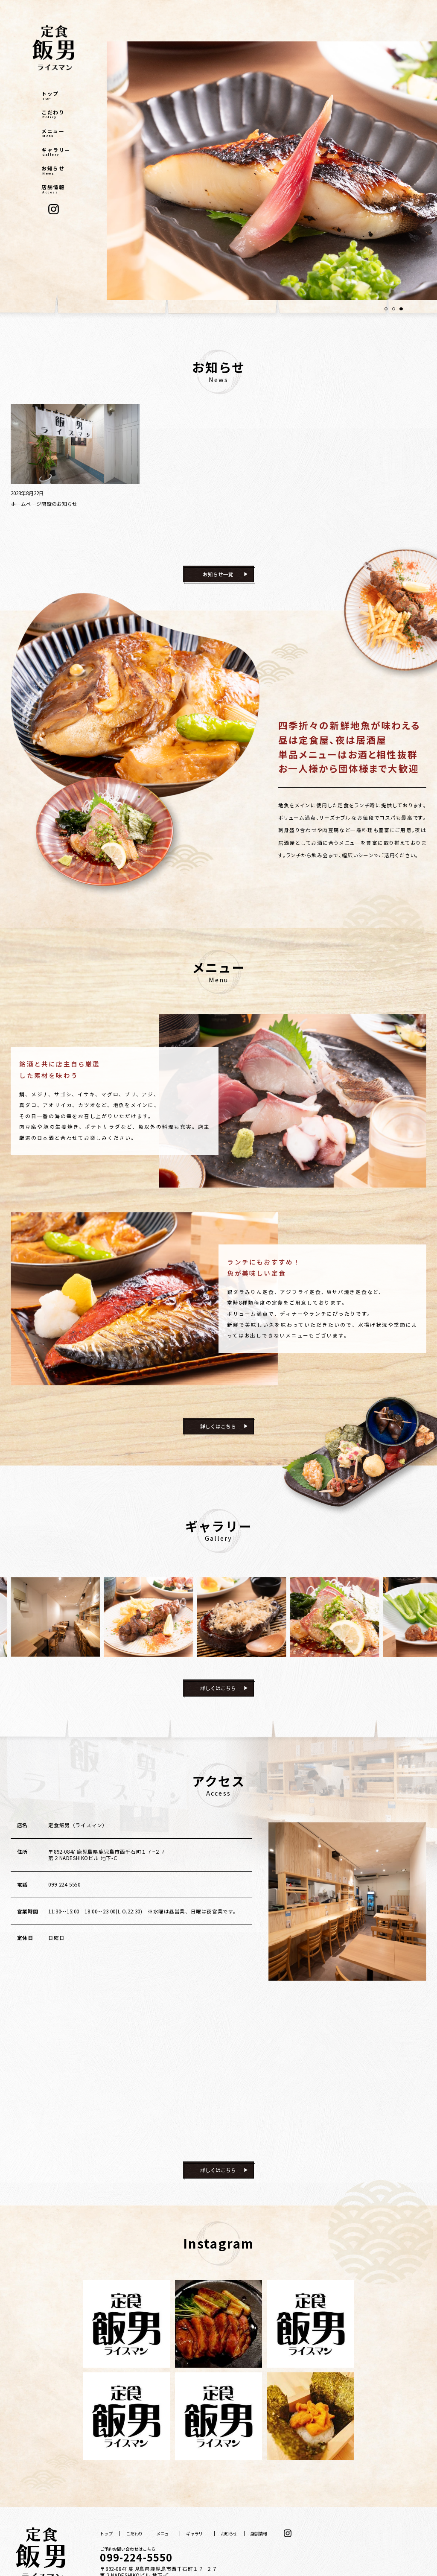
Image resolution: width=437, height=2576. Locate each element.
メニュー (55, 133)
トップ (55, 95)
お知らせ (55, 170)
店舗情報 (55, 189)
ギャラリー (55, 152)
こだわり (55, 114)
